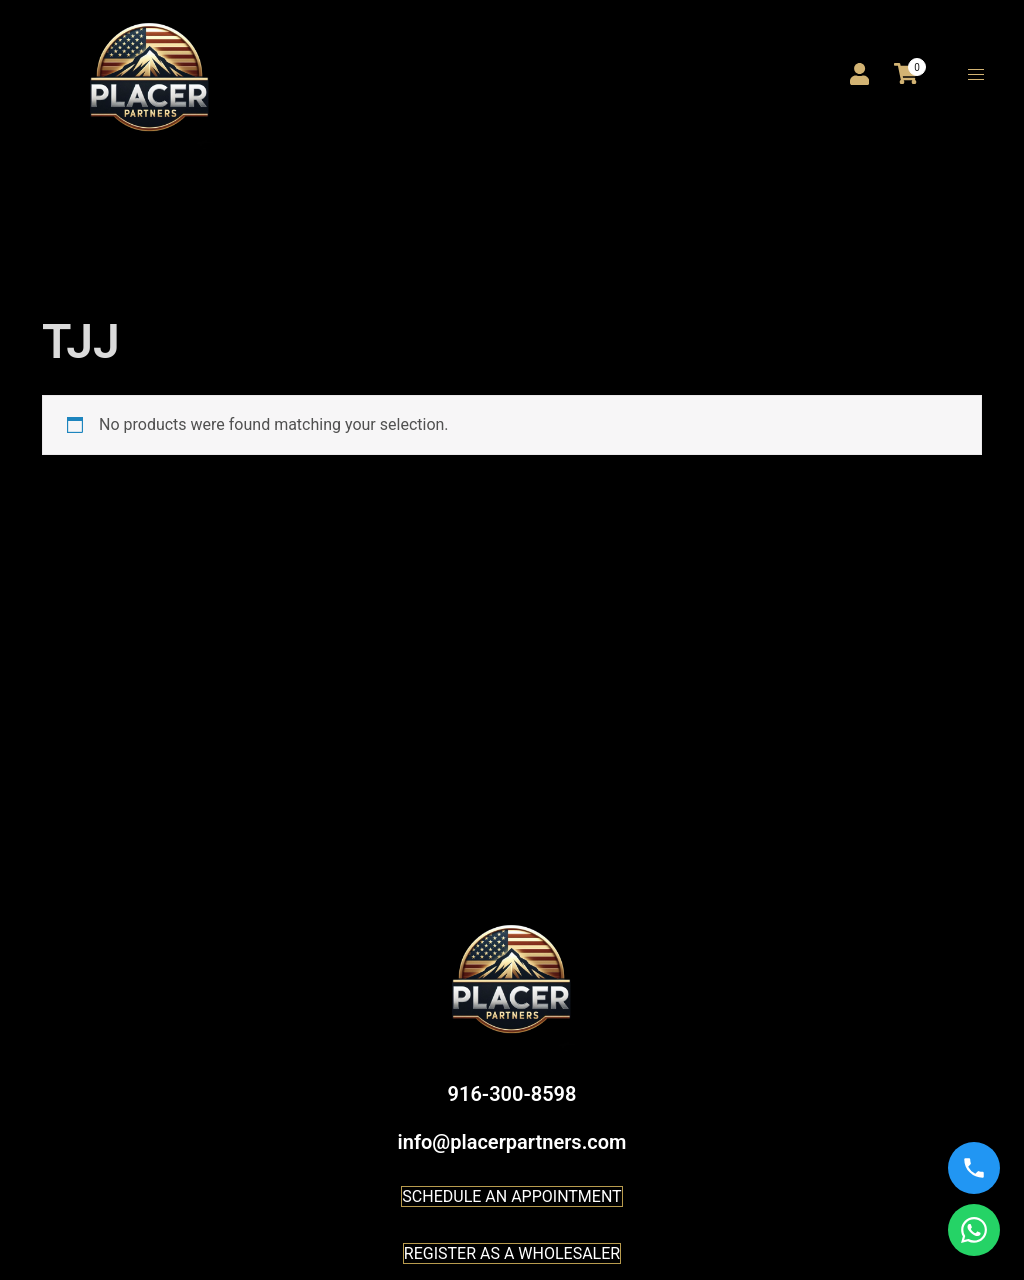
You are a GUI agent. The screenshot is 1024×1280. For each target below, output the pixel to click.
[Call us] (974, 1168)
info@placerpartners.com (512, 1142)
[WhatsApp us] (974, 1230)
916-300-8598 (512, 1094)
